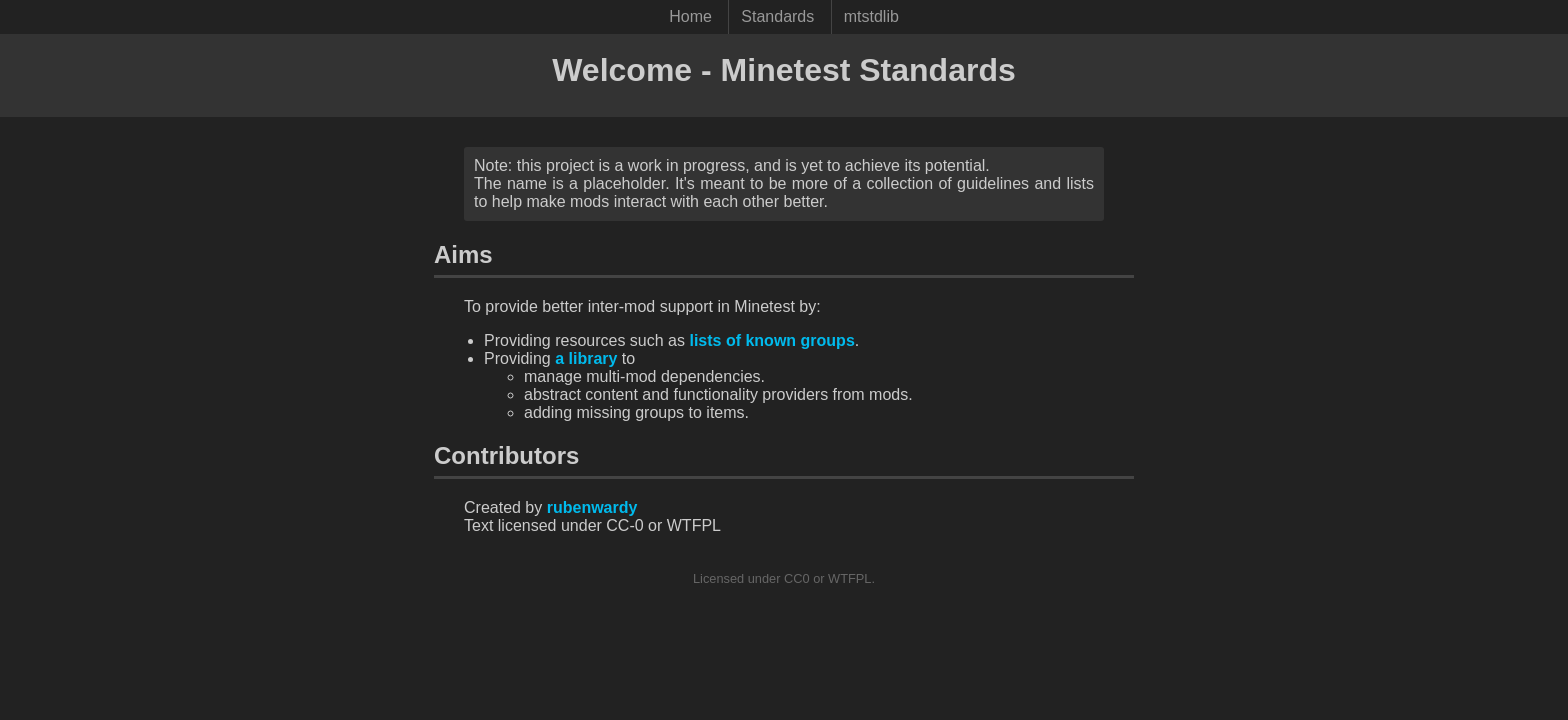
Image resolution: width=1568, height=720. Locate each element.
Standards (777, 16)
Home (690, 16)
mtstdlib (871, 16)
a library (586, 358)
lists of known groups (771, 340)
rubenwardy (592, 507)
